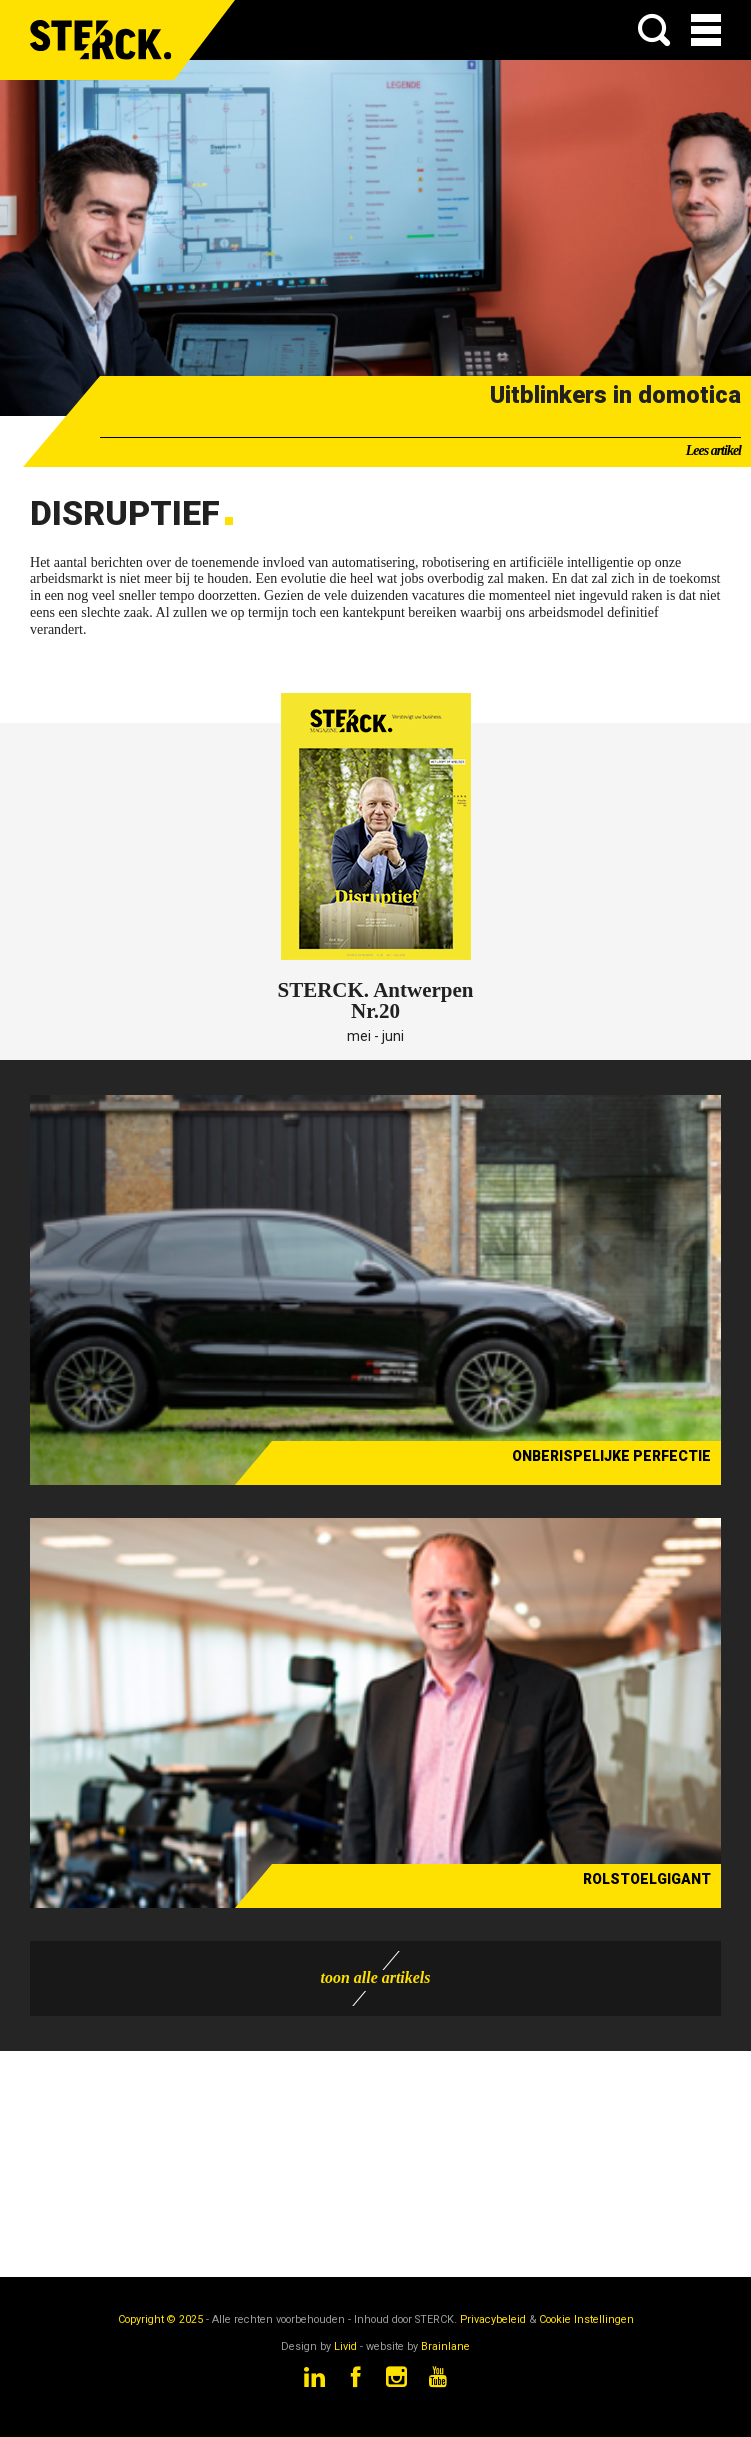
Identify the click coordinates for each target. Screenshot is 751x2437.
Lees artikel (713, 450)
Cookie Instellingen (586, 2319)
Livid (345, 2346)
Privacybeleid (493, 2319)
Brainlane (445, 2346)
